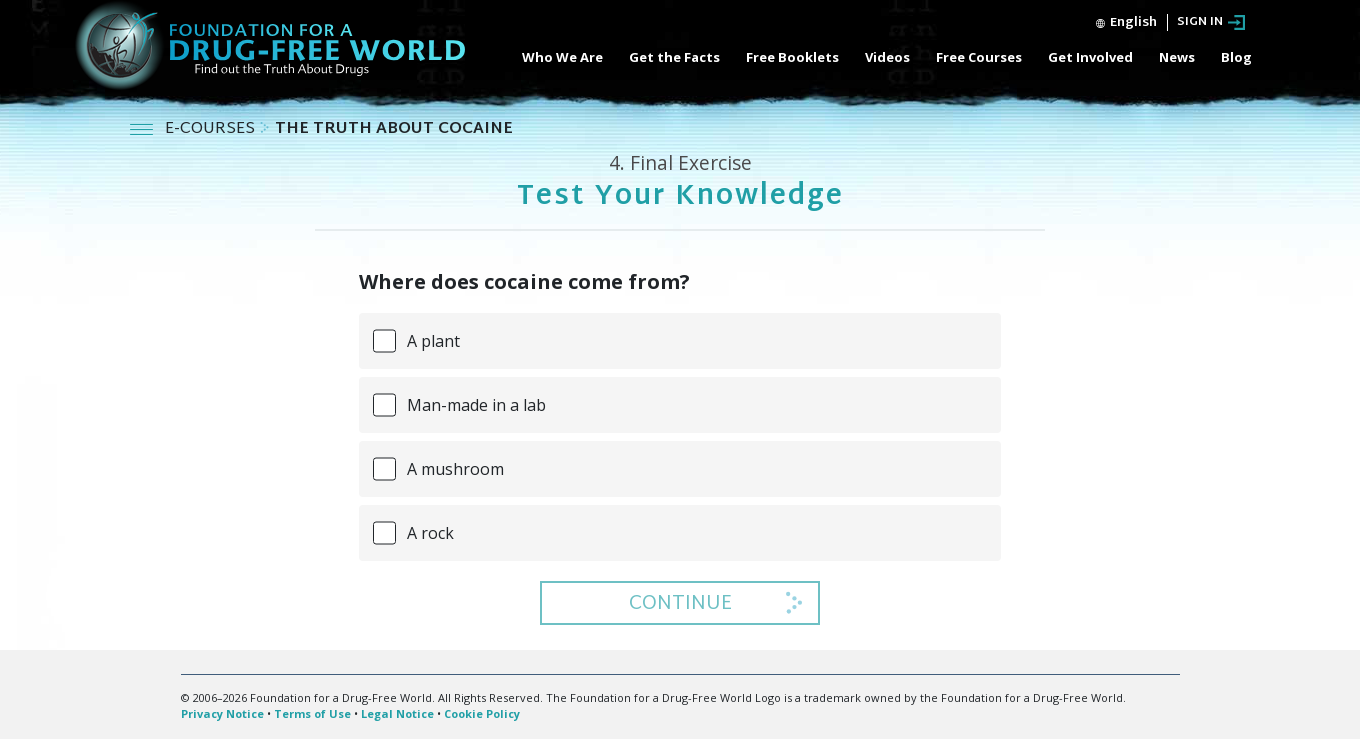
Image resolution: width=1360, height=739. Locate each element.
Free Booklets (792, 57)
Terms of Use (312, 713)
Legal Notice (397, 713)
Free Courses (979, 57)
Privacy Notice (222, 713)
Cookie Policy (482, 713)
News (1177, 57)
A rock (430, 533)
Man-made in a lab (476, 405)
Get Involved (1090, 57)
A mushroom (455, 469)
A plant (433, 341)
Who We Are (562, 57)
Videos (887, 57)
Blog (1236, 57)
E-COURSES (212, 129)
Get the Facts (674, 57)
